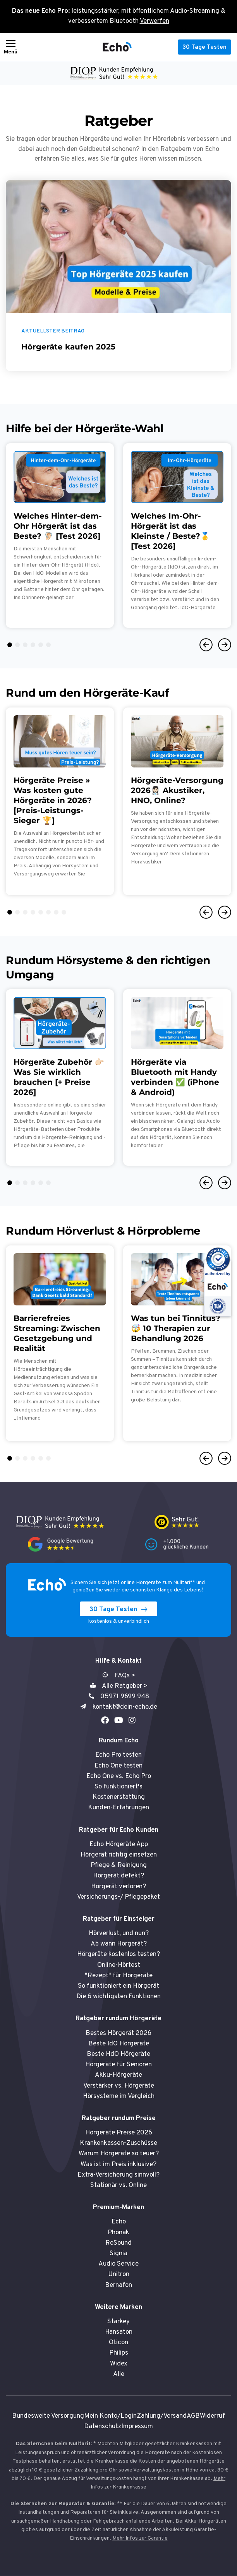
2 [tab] (17, 644)
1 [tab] (9, 644)
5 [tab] (40, 644)
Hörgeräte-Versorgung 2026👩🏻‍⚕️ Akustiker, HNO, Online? (177, 790)
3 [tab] (25, 644)
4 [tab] (33, 644)
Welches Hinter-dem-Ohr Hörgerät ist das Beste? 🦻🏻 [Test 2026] (58, 526)
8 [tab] (64, 912)
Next (224, 645)
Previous (206, 645)
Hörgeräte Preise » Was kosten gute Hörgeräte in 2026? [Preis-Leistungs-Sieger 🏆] (53, 800)
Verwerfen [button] (154, 21)
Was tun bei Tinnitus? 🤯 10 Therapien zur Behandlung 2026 (175, 1328)
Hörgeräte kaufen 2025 (68, 346)
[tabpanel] (59, 535)
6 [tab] (48, 644)
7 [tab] (56, 912)
